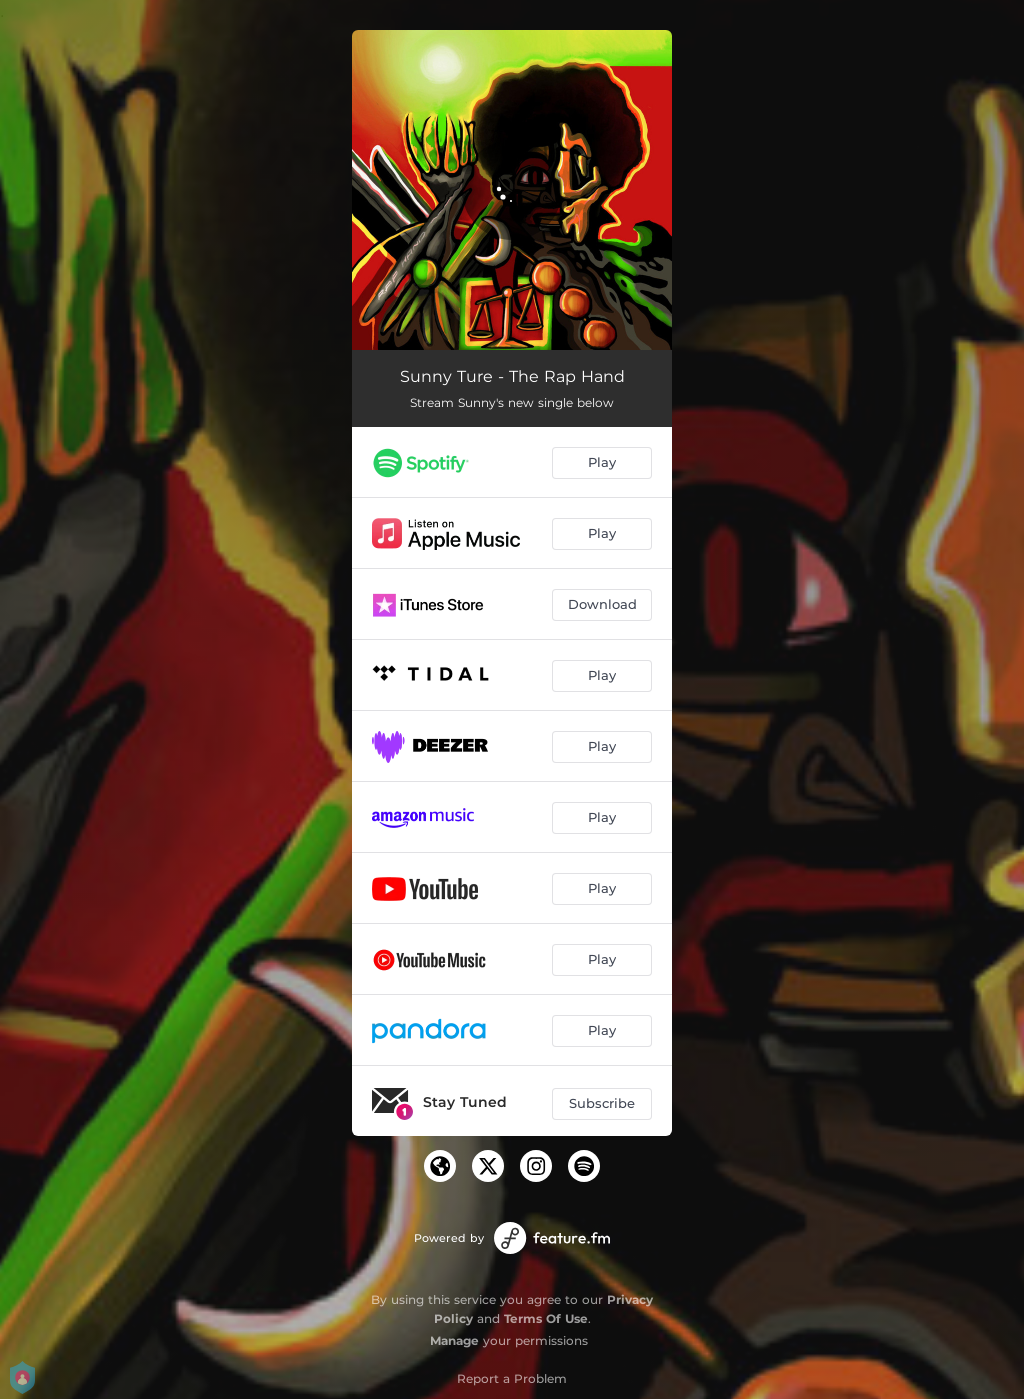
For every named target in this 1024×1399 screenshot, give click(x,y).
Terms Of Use (546, 1318)
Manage (454, 1340)
